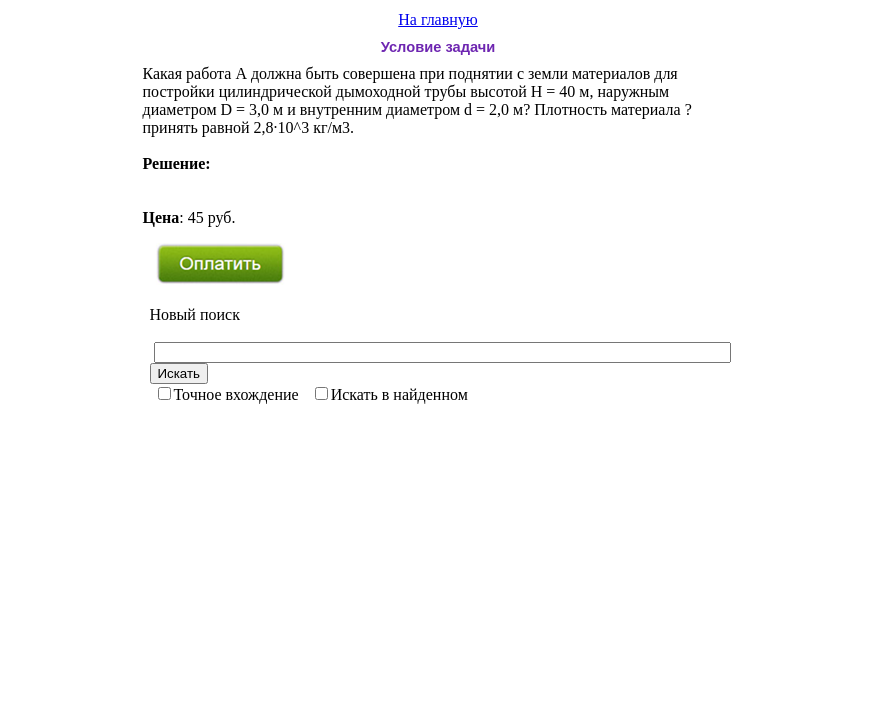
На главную (438, 19)
